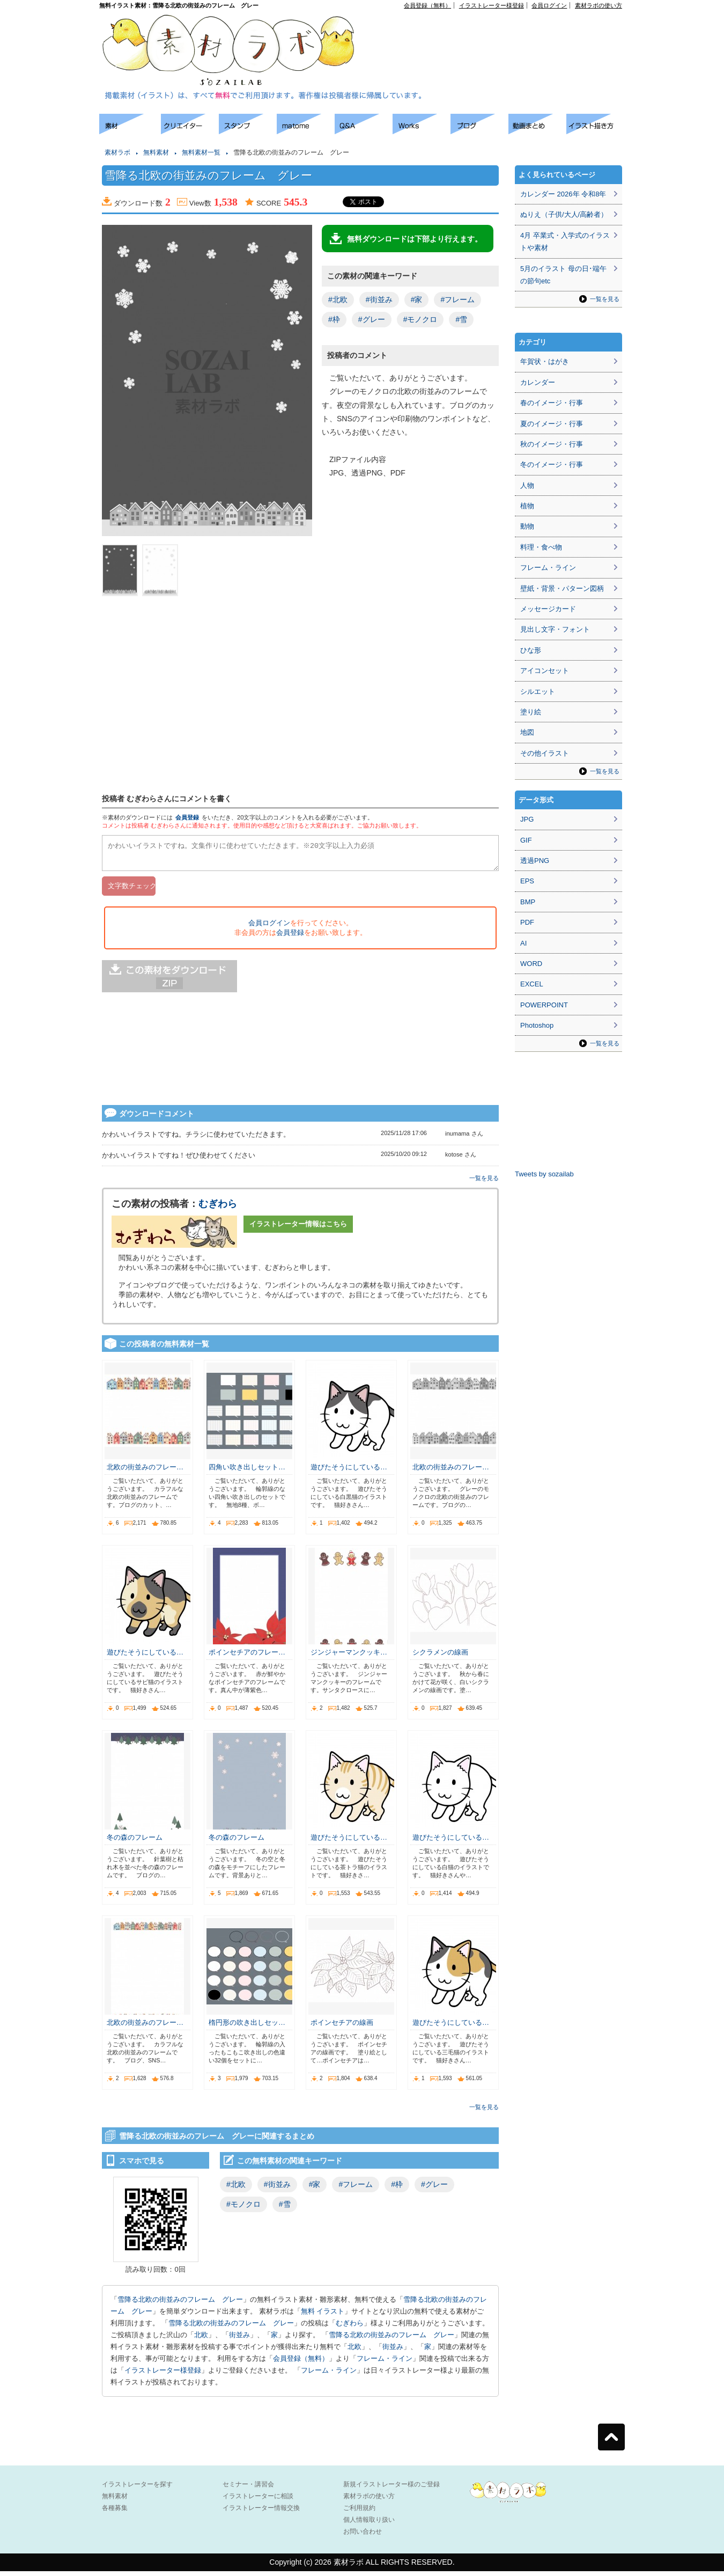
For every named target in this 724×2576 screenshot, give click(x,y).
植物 (527, 506)
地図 (527, 732)
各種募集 (115, 2512)
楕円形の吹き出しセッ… (247, 2027)
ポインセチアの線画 (342, 2027)
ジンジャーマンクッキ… (349, 1657)
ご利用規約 (359, 2512)
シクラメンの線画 (440, 1657)
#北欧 (338, 299)
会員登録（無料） (427, 5)
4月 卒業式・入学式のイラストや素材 (565, 241)
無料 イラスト (323, 2316)
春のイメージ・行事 (551, 403)
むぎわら (217, 1208)
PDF (527, 922)
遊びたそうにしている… (349, 1472)
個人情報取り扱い (369, 2524)
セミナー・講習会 (248, 2489)
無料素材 (156, 152)
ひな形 (530, 650)
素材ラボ (117, 152)
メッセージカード (548, 609)
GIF (526, 840)
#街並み (379, 299)
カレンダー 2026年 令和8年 (563, 194)
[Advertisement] (48, 274)
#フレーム (457, 299)
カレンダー (537, 382)
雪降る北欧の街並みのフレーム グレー (180, 2304)
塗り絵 (530, 712)
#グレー (371, 319)
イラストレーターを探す (137, 2489)
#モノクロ (420, 319)
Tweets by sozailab (544, 1174)
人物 (527, 485)
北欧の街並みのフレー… (145, 1472)
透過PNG (534, 861)
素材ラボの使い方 (598, 5)
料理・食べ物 (541, 547)
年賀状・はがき (544, 361)
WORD (531, 964)
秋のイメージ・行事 (551, 444)
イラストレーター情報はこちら (298, 1229)
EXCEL (531, 984)
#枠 (334, 319)
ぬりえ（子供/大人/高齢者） (564, 214)
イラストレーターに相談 (258, 2501)
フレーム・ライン (384, 2363)
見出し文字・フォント (555, 629)
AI (523, 943)
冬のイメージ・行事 (551, 464)
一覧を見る (484, 1183)
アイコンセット (544, 671)
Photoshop (536, 1025)
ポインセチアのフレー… (247, 1657)
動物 (527, 526)
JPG (527, 819)
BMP (527, 902)
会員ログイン (549, 5)
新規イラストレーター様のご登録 (391, 2489)
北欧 (201, 2340)
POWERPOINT (544, 1005)
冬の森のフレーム (134, 1842)
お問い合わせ (362, 2536)
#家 (417, 299)
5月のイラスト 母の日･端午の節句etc (563, 275)
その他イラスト (544, 753)
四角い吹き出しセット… (247, 1472)
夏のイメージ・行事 (551, 424)
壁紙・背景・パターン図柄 (562, 588)
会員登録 (187, 817)
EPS (527, 881)
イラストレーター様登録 (491, 5)
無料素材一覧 (201, 152)
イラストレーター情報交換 (261, 2512)
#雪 (461, 319)
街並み (239, 2340)
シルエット (537, 691)
